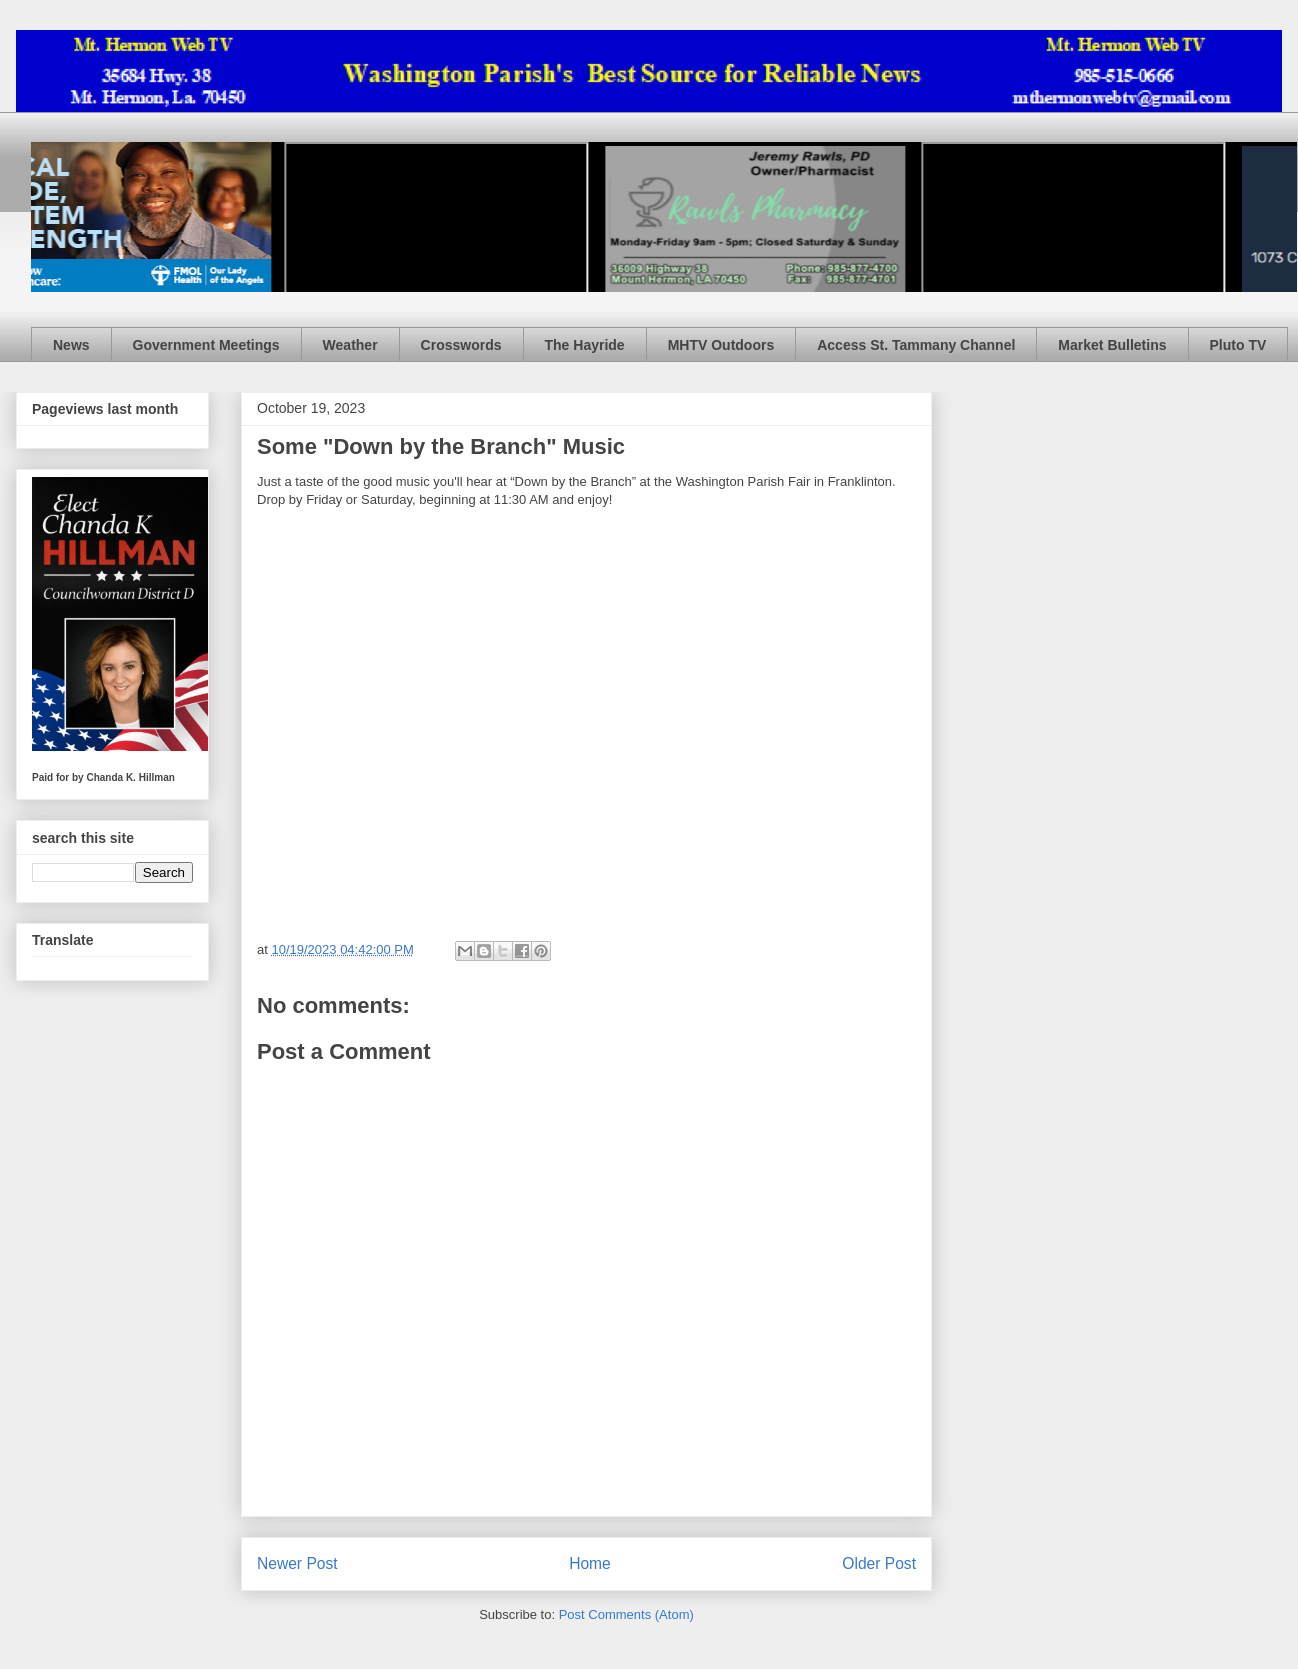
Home (590, 1563)
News (71, 345)
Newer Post (297, 1563)
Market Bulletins (1112, 345)
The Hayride (585, 345)
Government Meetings (206, 345)
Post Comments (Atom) (626, 1614)
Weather (350, 345)
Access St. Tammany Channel (916, 345)
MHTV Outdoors (721, 345)
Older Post (879, 1563)
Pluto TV (1238, 345)
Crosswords (461, 345)
